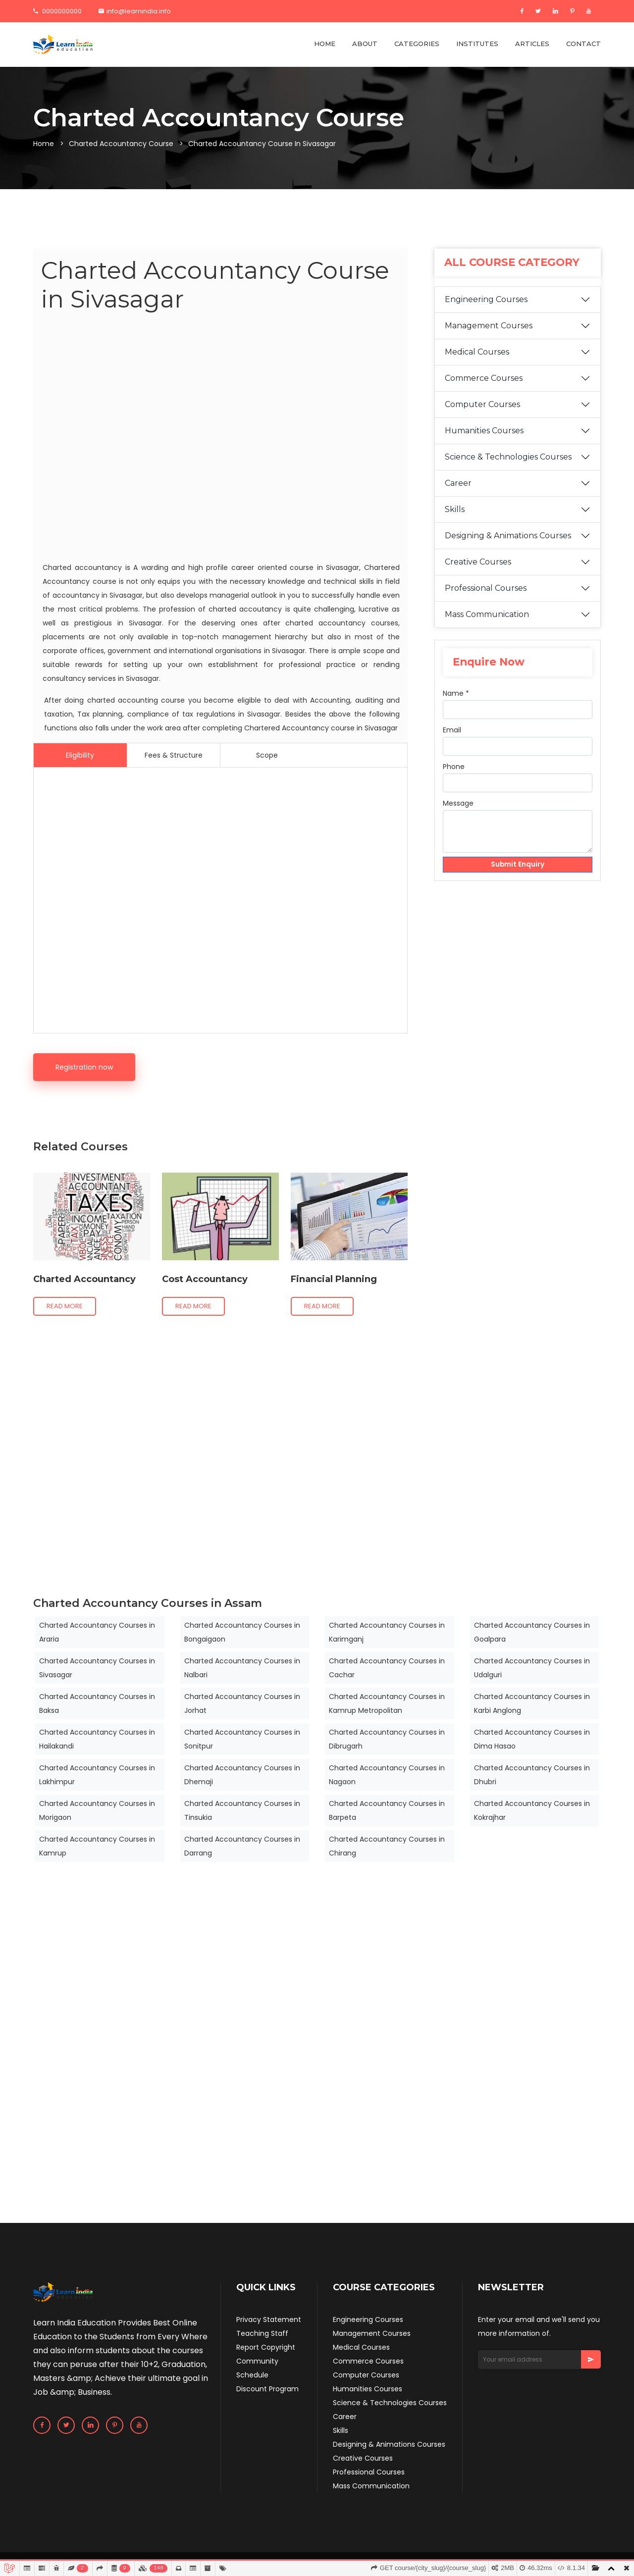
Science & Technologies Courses (508, 457)
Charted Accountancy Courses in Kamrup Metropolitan (387, 1703)
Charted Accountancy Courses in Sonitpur (242, 1739)
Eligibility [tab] (80, 755)
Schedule (252, 2375)
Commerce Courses (484, 378)
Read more (65, 1306)
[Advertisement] (220, 439)
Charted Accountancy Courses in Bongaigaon (242, 1632)
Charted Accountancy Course (121, 143)
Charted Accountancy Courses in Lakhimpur (97, 1775)
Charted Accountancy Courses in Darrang (242, 1846)
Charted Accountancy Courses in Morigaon (97, 1810)
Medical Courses (477, 352)
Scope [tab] (267, 755)
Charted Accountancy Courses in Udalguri (532, 1668)
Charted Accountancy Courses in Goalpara (532, 1632)
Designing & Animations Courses (508, 535)
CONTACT (583, 44)
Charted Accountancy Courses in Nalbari (242, 1668)
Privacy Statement (268, 2319)
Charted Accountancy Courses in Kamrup (97, 1846)
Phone (454, 767)
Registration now (84, 1067)
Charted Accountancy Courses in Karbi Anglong (532, 1703)
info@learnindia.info (135, 11)
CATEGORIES (416, 44)
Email (452, 730)
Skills (455, 509)
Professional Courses (486, 588)
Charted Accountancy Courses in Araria (97, 1632)
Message (458, 803)
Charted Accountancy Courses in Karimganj (387, 1632)
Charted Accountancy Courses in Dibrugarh (387, 1739)
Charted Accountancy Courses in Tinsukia (242, 1810)
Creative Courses (478, 562)
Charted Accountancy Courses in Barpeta (387, 1810)
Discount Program (267, 2389)
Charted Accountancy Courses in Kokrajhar (532, 1810)
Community (257, 2361)
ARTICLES (532, 44)
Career (458, 483)
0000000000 (57, 11)
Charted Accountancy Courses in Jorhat (242, 1703)
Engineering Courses (486, 299)
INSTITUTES (477, 44)
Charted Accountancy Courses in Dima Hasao (532, 1739)
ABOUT (364, 44)
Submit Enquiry (518, 865)
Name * (456, 693)
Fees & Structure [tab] (174, 755)
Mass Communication (487, 614)
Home (43, 143)
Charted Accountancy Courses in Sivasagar (97, 1668)
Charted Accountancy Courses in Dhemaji (242, 1775)
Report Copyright (265, 2347)
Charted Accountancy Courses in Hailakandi (97, 1739)
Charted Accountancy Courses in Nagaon (387, 1775)
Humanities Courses (484, 430)
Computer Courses (482, 404)
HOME (324, 44)
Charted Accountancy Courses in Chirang (387, 1846)
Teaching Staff (262, 2333)
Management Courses (488, 325)
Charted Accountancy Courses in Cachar (387, 1668)
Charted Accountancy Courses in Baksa (97, 1703)
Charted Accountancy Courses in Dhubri (532, 1775)
